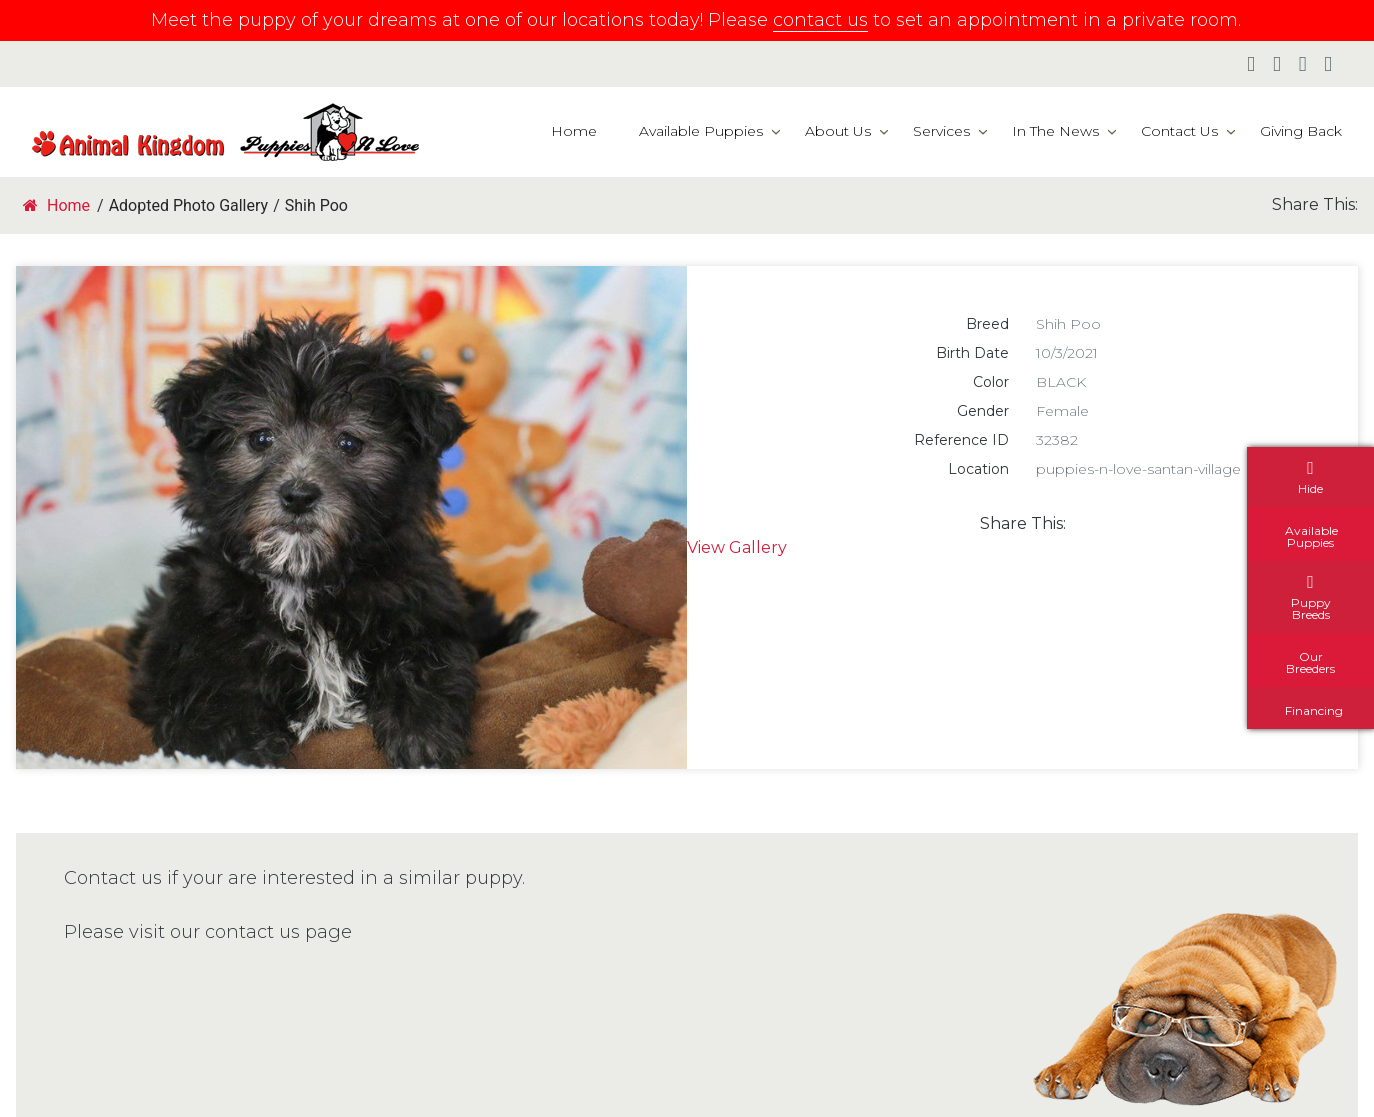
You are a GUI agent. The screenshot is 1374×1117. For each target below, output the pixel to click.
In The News (1055, 131)
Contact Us (1179, 131)
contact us (820, 20)
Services (941, 131)
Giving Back (1301, 131)
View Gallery (737, 547)
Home (574, 131)
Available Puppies (701, 131)
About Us (838, 131)
